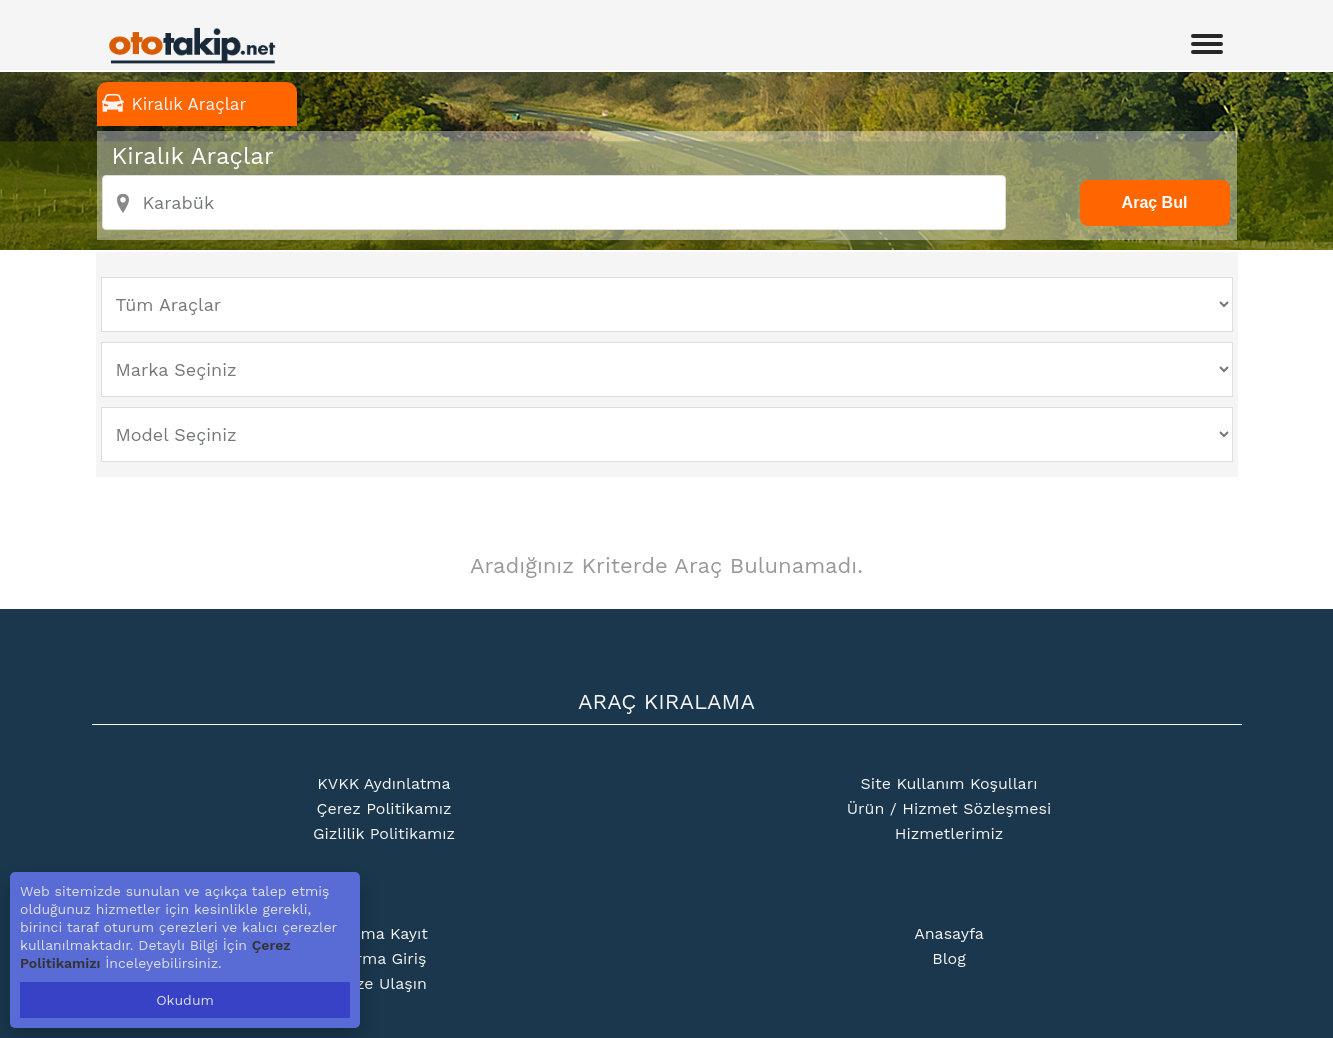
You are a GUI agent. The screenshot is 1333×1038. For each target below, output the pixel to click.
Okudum (185, 1000)
